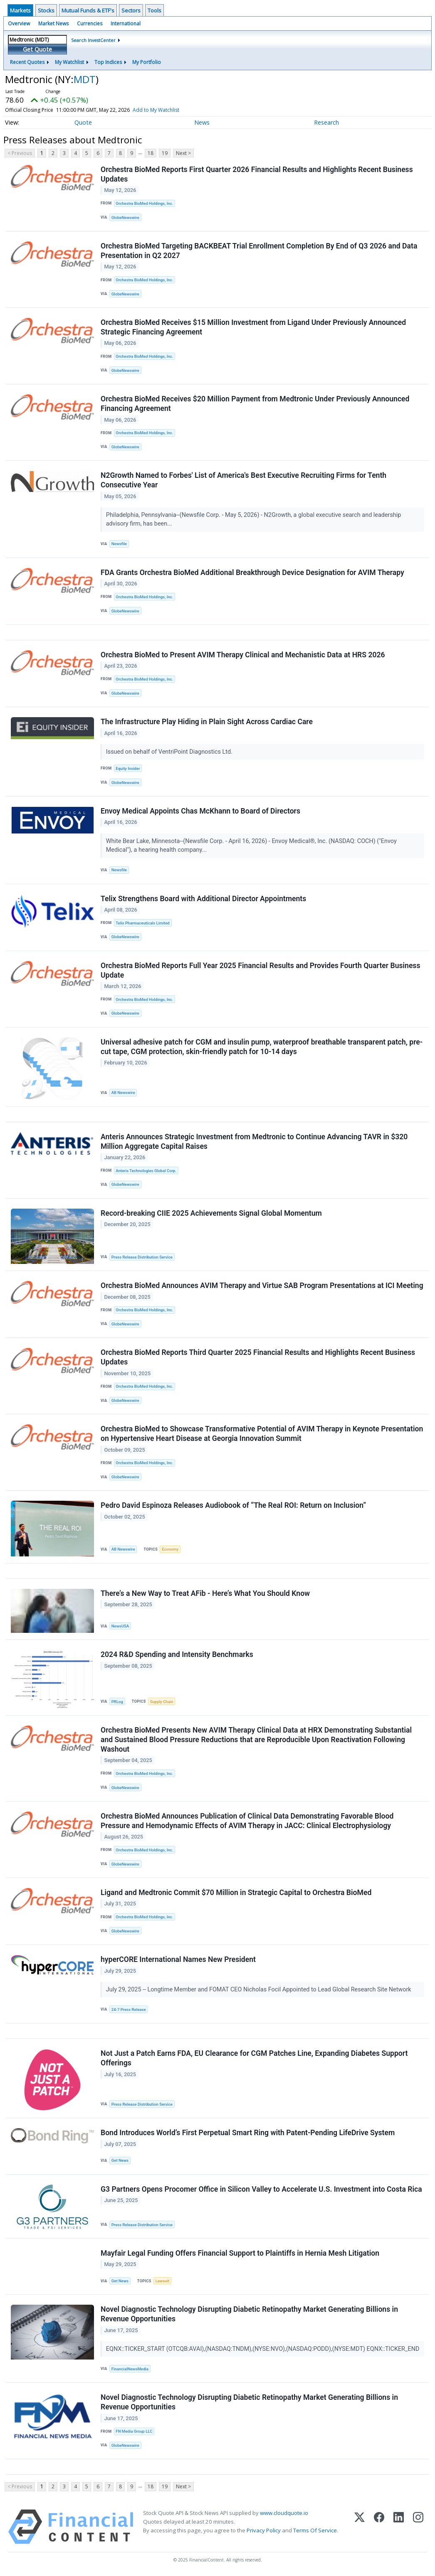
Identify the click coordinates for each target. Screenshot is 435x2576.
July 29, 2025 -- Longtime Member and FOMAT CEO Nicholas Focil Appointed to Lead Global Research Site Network (259, 1989)
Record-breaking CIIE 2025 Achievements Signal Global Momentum (211, 1213)
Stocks (46, 10)
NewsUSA (120, 1626)
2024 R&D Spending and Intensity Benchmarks (177, 1654)
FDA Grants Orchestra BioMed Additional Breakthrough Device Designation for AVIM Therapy (252, 572)
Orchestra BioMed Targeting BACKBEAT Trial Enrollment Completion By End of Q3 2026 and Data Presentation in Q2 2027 (259, 251)
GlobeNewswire (125, 217)
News (202, 122)
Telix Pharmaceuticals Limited (142, 923)
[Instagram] (418, 2527)
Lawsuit (162, 2281)
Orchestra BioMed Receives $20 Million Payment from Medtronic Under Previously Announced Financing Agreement (255, 404)
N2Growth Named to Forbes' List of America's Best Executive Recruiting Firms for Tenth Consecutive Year (243, 480)
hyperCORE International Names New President (178, 1959)
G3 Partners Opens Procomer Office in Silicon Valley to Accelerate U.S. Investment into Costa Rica (261, 2189)
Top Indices (108, 62)
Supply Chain (161, 1701)
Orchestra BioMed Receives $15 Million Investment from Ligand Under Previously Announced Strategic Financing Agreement (253, 327)
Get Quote (37, 49)
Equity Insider (128, 768)
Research (326, 122)
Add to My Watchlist (168, 109)
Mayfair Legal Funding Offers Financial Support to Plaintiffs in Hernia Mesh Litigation (240, 2253)
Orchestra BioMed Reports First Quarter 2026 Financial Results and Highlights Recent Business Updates (257, 174)
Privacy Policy (264, 2530)
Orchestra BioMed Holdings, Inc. (144, 203)
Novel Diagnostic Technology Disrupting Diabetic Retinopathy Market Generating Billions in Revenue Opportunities (249, 2314)
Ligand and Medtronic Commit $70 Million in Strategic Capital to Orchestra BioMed (236, 1892)
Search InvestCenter (93, 40)
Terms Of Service (315, 2530)
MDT (85, 79)
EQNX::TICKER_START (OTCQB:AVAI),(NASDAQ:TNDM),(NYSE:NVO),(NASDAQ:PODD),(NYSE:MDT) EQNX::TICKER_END (263, 2348)
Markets (20, 10)
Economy (170, 1549)
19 (165, 153)
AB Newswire (123, 1092)
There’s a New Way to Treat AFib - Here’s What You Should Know (205, 1593)
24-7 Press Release (128, 2009)
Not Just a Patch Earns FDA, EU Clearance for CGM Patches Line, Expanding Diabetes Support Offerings (254, 2058)
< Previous (19, 153)
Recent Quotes (27, 62)
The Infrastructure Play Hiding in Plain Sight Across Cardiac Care (207, 722)
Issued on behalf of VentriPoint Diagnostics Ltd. (170, 751)
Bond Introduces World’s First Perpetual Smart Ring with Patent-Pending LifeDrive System (248, 2133)
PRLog (117, 1701)
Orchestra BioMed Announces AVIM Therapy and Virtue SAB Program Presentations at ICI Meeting (262, 1285)
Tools (154, 10)
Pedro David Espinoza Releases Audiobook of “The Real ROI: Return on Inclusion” (233, 1505)
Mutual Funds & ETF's (88, 10)
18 (150, 153)
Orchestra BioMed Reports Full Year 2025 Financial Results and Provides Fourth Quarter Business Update (260, 970)
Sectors (131, 10)
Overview (19, 23)
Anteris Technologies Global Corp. (146, 1170)
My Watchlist (69, 62)
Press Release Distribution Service (142, 1257)
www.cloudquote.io (284, 2513)
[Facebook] (379, 2527)
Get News (120, 2160)
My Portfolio (146, 62)
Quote (83, 122)
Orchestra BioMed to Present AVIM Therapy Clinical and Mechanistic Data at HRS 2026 (243, 655)
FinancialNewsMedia (129, 2369)
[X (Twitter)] (359, 2527)
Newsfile (119, 543)
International (126, 23)
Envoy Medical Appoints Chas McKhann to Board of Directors (200, 811)
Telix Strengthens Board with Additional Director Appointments (203, 899)
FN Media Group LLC (134, 2431)
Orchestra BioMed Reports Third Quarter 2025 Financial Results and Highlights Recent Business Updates (258, 1357)
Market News (53, 23)
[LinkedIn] (398, 2527)
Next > (183, 153)
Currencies (89, 23)
